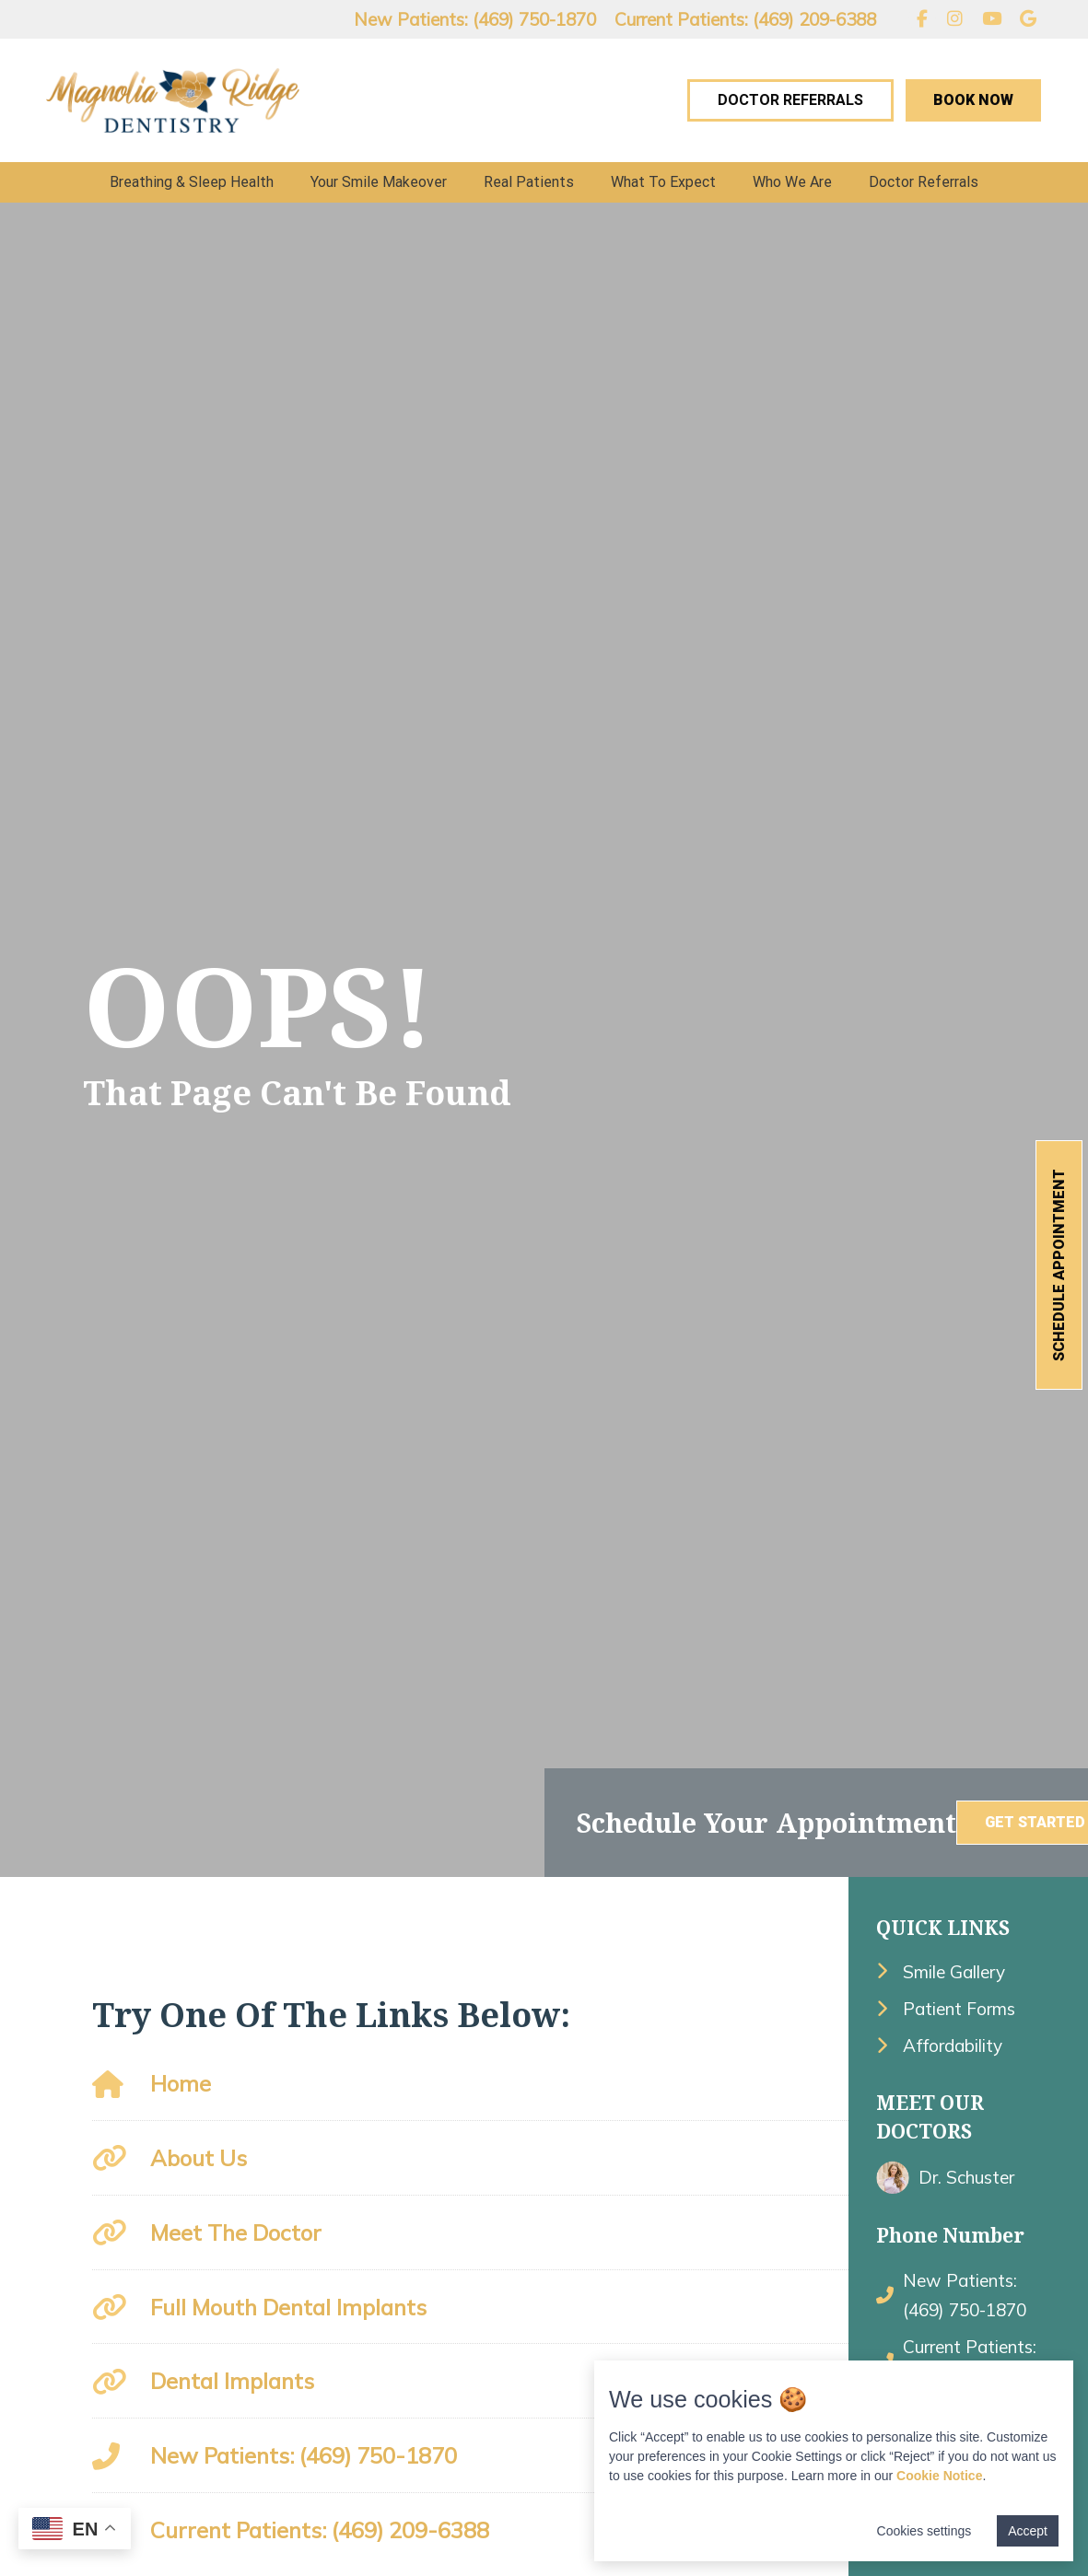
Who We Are (792, 182)
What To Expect (663, 182)
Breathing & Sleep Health (192, 182)
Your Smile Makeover (378, 182)
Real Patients (529, 182)
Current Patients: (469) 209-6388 (745, 19)
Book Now (973, 100)
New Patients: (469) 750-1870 (475, 19)
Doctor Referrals (790, 100)
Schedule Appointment (1059, 1265)
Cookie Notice (939, 2475)
